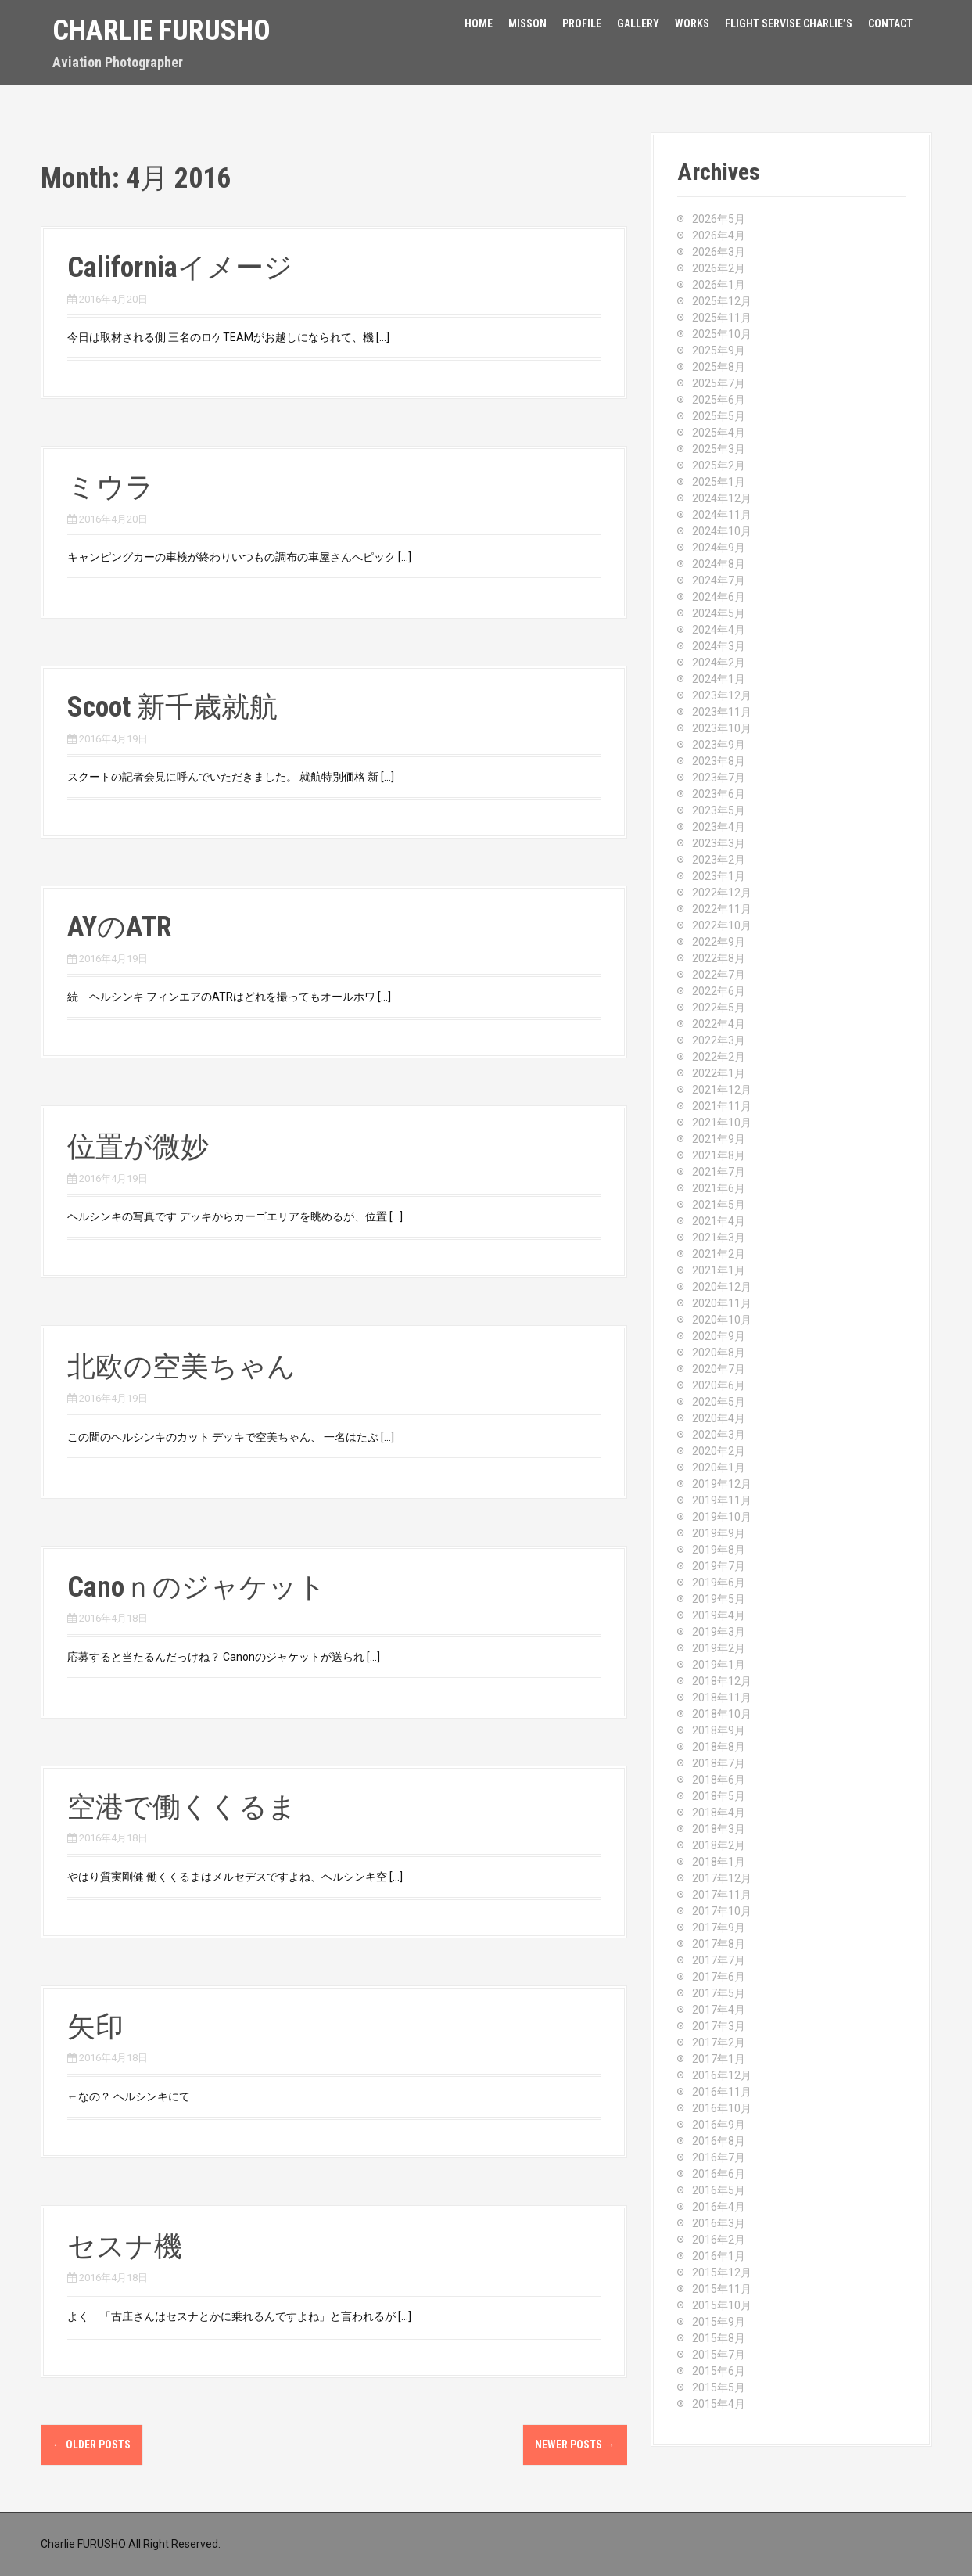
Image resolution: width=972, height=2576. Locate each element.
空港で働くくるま (181, 1807)
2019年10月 (721, 1517)
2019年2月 (718, 1648)
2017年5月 (718, 1993)
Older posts (91, 2444)
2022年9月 (718, 942)
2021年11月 (721, 1106)
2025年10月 (721, 334)
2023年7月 (718, 777)
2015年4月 (718, 2404)
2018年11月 (721, 1697)
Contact (890, 23)
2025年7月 (718, 383)
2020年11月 (721, 1303)
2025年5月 (718, 416)
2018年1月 (718, 1862)
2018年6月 (718, 1779)
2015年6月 (718, 2371)
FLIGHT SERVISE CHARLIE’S (788, 23)
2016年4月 (718, 2207)
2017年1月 (718, 2059)
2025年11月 (721, 317)
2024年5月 (718, 613)
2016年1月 (718, 2256)
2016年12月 (721, 2075)
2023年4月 (718, 827)
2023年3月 (718, 843)
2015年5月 (718, 2387)
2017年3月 (718, 2026)
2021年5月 (718, 1204)
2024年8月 (718, 564)
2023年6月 (718, 794)
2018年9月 (718, 1730)
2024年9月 (718, 547)
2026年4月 (718, 235)
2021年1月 (718, 1270)
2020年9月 (718, 1336)
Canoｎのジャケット (196, 1587)
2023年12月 (721, 695)
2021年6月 (718, 1188)
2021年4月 (718, 1221)
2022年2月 (718, 1057)
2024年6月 (718, 597)
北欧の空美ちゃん (181, 1366)
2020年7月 (718, 1369)
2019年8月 (718, 1549)
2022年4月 (718, 1024)
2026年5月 (718, 219)
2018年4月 (718, 1812)
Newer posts (575, 2444)
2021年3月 (718, 1237)
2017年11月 (721, 1894)
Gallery (638, 23)
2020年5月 (718, 1402)
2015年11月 (721, 2289)
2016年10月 (721, 2108)
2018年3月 (718, 1829)
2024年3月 (718, 646)
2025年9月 (718, 350)
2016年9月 (718, 2124)
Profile (581, 23)
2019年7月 (718, 1566)
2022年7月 (718, 974)
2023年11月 (721, 712)
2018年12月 (721, 1681)
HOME (478, 23)
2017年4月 (718, 2009)
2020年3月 (718, 1434)
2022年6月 (718, 991)
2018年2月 (718, 1845)
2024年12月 (721, 498)
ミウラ (110, 487)
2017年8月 (718, 1944)
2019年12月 (721, 1484)
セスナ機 (124, 2246)
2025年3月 (718, 449)
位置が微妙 (138, 1146)
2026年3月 (718, 252)
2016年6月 (718, 2174)
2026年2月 (718, 268)
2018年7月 (718, 1763)
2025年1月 (718, 482)
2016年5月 (718, 2190)
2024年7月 (718, 580)
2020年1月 (718, 1467)
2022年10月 (721, 925)
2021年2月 (718, 1254)
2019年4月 (718, 1615)
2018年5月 (718, 1796)
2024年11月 (721, 514)
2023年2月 (718, 859)
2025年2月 (718, 465)
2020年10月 (721, 1319)
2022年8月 (718, 958)
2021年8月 (718, 1155)
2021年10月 (721, 1122)
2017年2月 (718, 2042)
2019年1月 (718, 1664)
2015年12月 (721, 2272)
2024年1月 (718, 679)
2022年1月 (718, 1073)
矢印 (95, 2026)
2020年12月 (721, 1287)
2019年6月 (718, 1582)
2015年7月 (718, 2354)
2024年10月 (721, 531)
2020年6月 (718, 1385)
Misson (527, 23)
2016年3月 (718, 2223)
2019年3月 (718, 1632)
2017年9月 (718, 1927)
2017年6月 (718, 1977)
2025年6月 (718, 399)
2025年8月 (718, 367)
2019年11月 (721, 1500)
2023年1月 (718, 876)
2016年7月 (718, 2157)
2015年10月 (721, 2305)
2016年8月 (718, 2141)
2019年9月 (718, 1533)
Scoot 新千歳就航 (172, 707)
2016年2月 (718, 2239)
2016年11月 (721, 2092)
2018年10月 (721, 1714)
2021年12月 (721, 1089)
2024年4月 (718, 629)
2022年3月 (718, 1040)
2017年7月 (718, 1960)
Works (692, 23)
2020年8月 (718, 1352)
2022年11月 (721, 909)
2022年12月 (721, 892)
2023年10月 (721, 728)
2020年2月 (718, 1451)
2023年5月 (718, 810)
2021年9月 (718, 1139)
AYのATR (119, 927)
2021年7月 (718, 1172)
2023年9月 (718, 744)
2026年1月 (718, 284)
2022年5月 (718, 1007)
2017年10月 (721, 1911)
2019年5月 (718, 1599)
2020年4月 (718, 1418)
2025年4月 (718, 432)
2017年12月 (721, 1878)
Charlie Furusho (161, 30)
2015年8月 (718, 2338)
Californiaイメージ (179, 267)
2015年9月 (718, 2322)
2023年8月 (718, 761)
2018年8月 (718, 1747)
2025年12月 (721, 301)
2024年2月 (718, 662)
